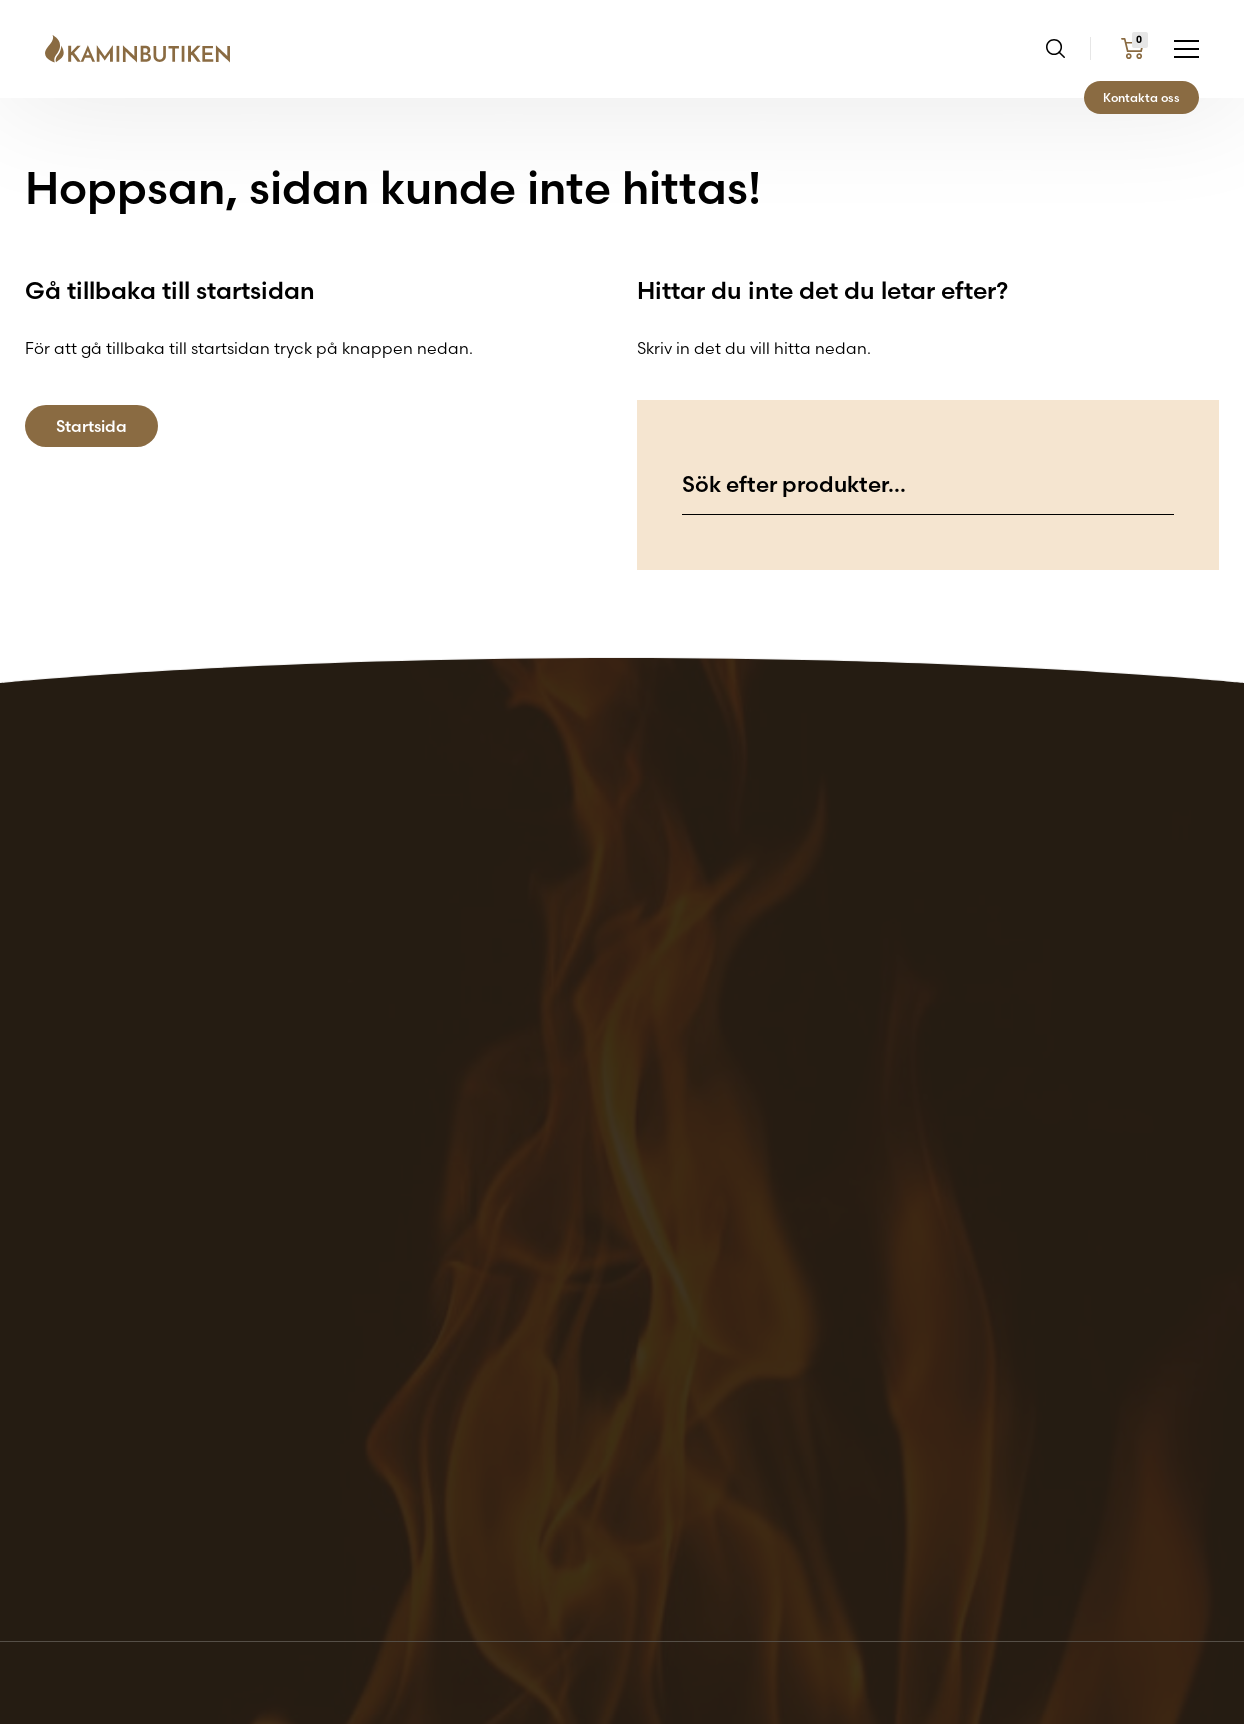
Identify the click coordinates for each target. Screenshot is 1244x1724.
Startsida (91, 426)
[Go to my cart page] (1132, 48)
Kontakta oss (1141, 97)
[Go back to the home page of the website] (145, 49)
